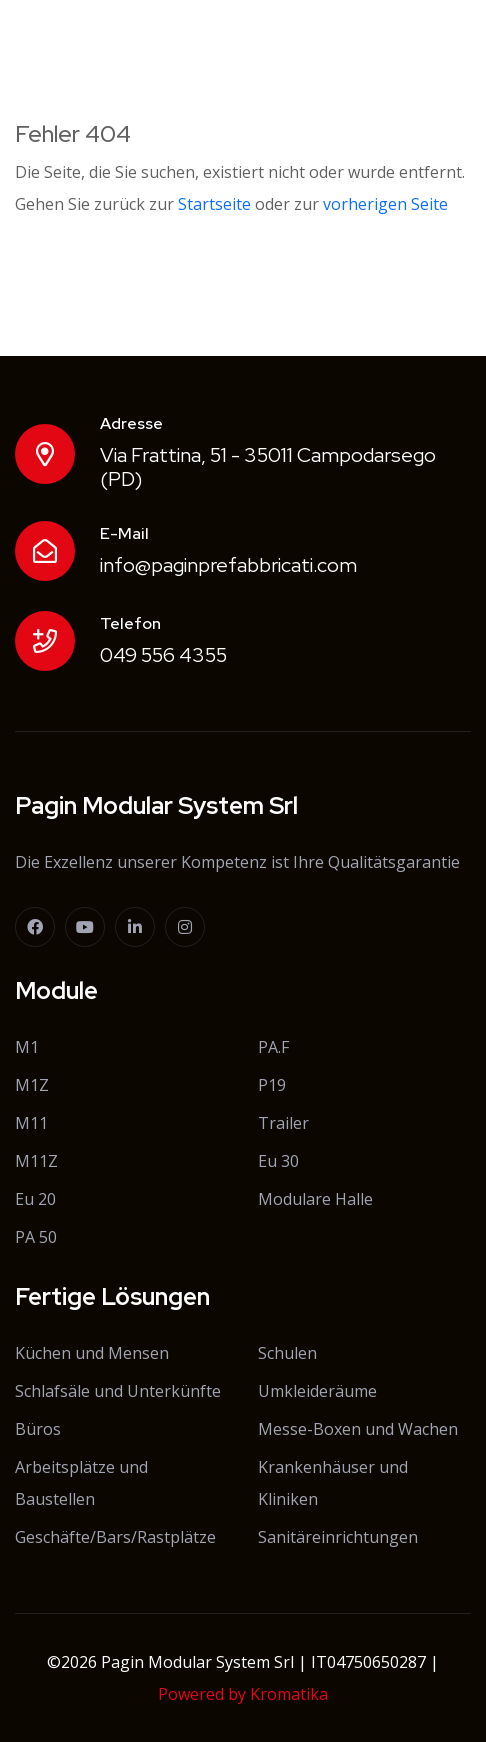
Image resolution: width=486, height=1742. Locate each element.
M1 (27, 1047)
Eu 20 (35, 1199)
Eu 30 (278, 1161)
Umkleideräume (317, 1391)
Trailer (283, 1123)
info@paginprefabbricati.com (228, 565)
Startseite (214, 204)
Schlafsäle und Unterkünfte (118, 1391)
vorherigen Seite (385, 204)
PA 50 (36, 1237)
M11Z (36, 1161)
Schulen (287, 1353)
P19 (272, 1085)
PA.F (273, 1047)
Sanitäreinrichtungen (338, 1537)
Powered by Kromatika (243, 1694)
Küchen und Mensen (92, 1353)
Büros (38, 1429)
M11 (31, 1123)
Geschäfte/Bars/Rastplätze (115, 1537)
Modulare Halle (315, 1199)
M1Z (32, 1085)
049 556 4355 (163, 655)
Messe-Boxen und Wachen (358, 1429)
